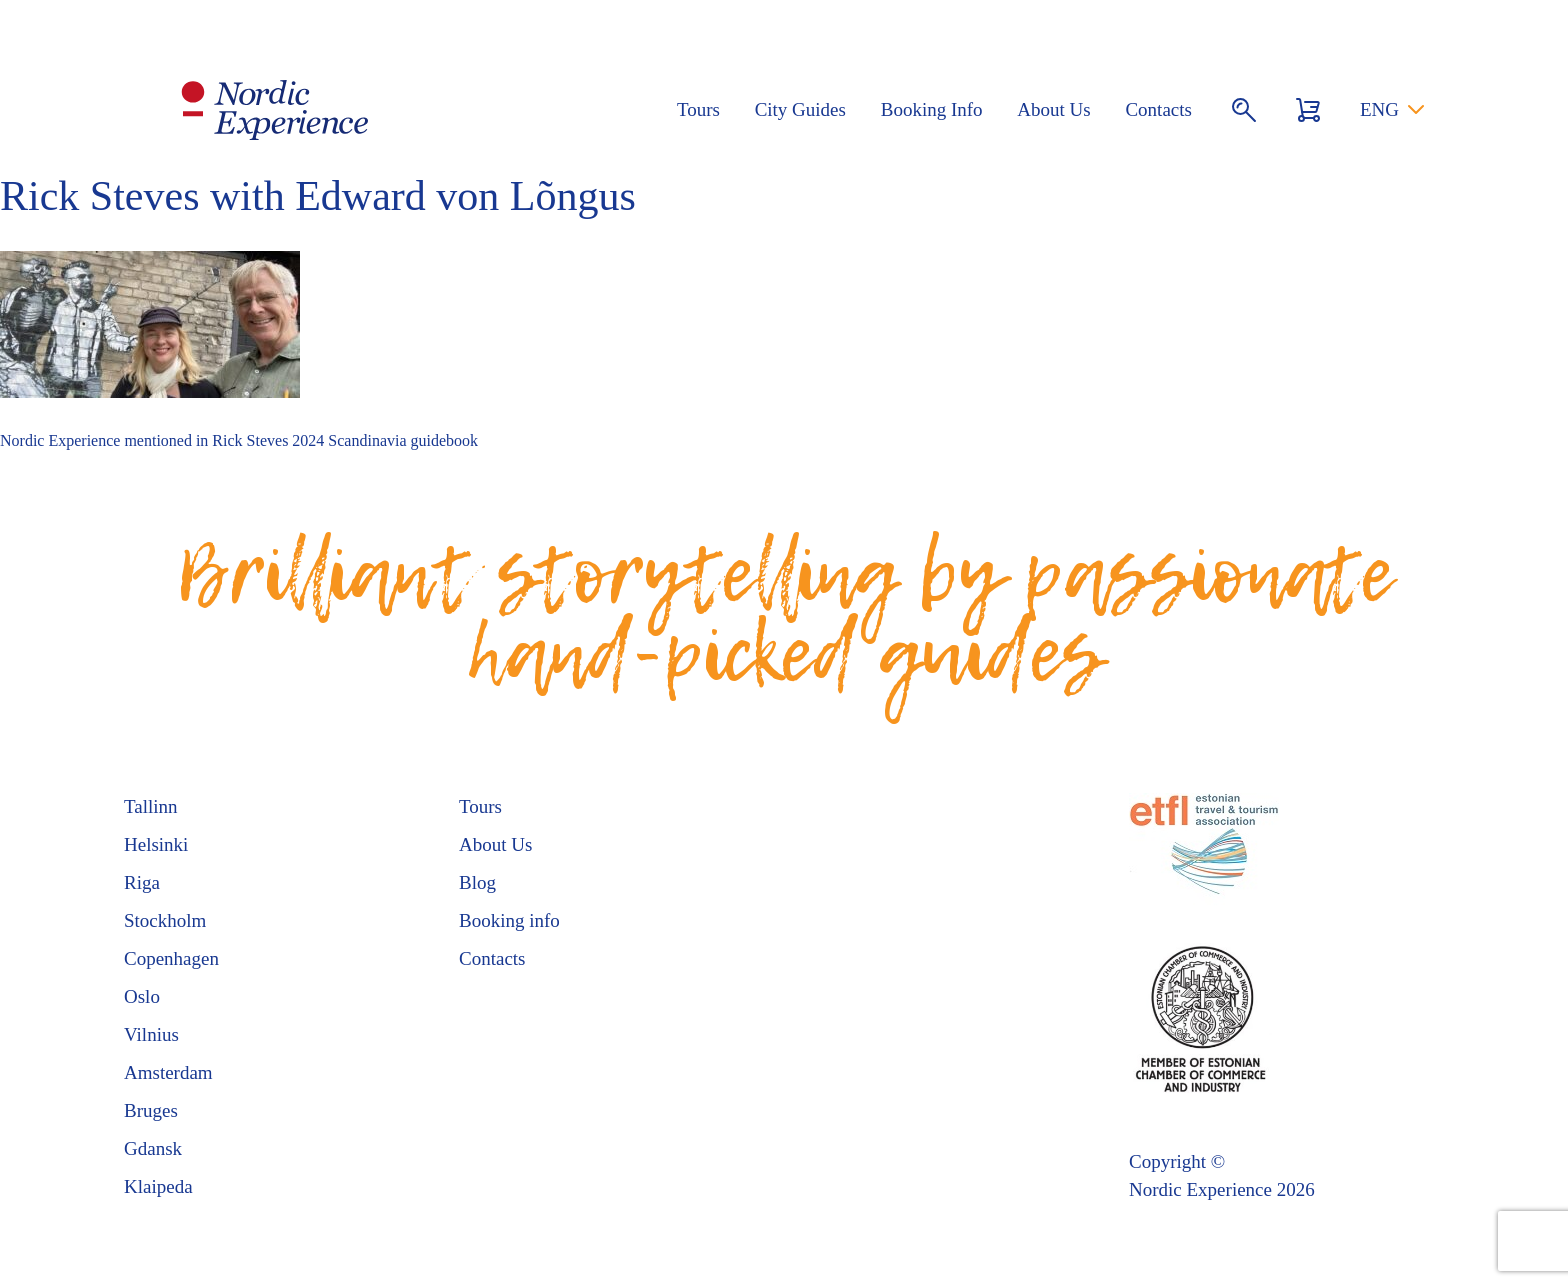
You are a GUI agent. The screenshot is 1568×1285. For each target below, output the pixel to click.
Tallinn (151, 806)
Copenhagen (171, 958)
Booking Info (932, 109)
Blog (477, 882)
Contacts (1158, 109)
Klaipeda (158, 1186)
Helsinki (156, 844)
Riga (142, 882)
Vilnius (151, 1034)
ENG (1379, 109)
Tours (698, 109)
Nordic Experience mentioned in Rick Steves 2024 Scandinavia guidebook (239, 440)
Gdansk (153, 1148)
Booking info (509, 920)
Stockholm (165, 920)
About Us (1053, 109)
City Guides (800, 109)
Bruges (151, 1110)
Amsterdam (168, 1072)
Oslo (142, 996)
